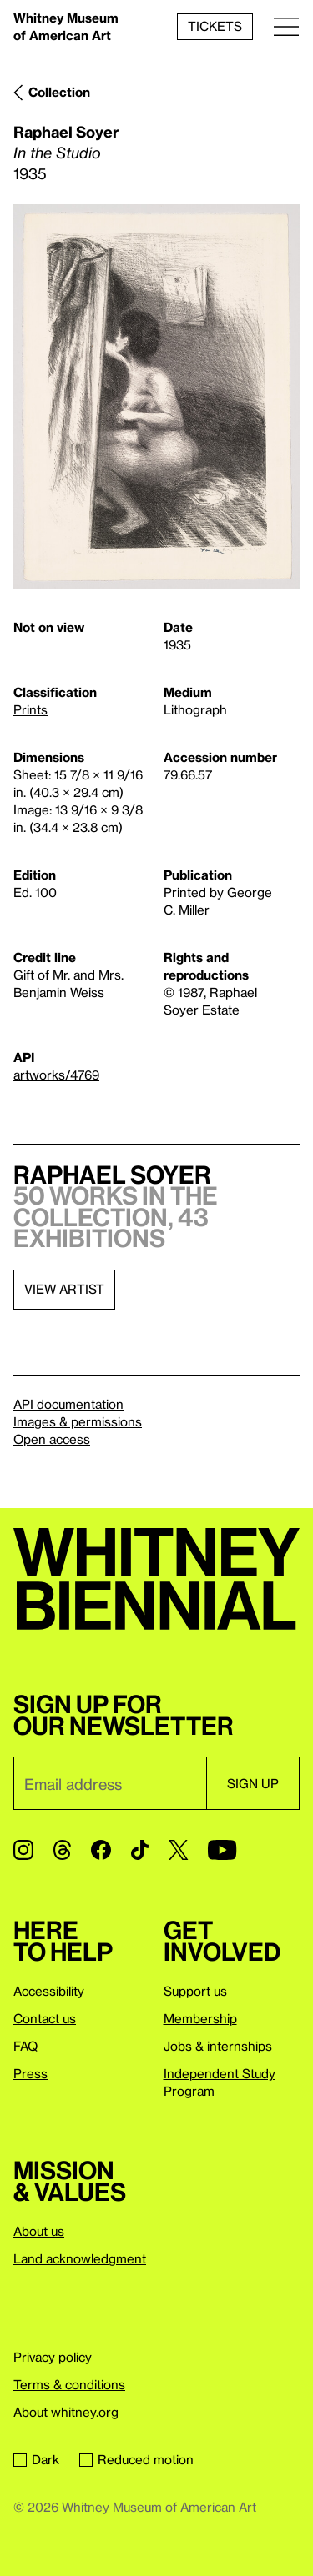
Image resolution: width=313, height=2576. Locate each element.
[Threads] (62, 1850)
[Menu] (286, 26)
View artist (64, 1288)
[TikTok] (140, 1850)
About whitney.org (66, 2411)
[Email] (109, 1783)
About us (38, 2230)
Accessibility (48, 1990)
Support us (195, 1990)
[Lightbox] (156, 396)
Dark (36, 2459)
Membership (200, 2018)
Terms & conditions (69, 2384)
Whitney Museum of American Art (66, 26)
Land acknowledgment (79, 2258)
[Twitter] (178, 1850)
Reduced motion (136, 2459)
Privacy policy (52, 2356)
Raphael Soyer (66, 131)
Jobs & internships (218, 2045)
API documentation (68, 1403)
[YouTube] (222, 1850)
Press (30, 2073)
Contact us (44, 2018)
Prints (30, 709)
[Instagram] (23, 1850)
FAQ (25, 2045)
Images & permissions (77, 1421)
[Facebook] (101, 1850)
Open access (51, 1438)
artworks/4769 (56, 1074)
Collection (59, 91)
